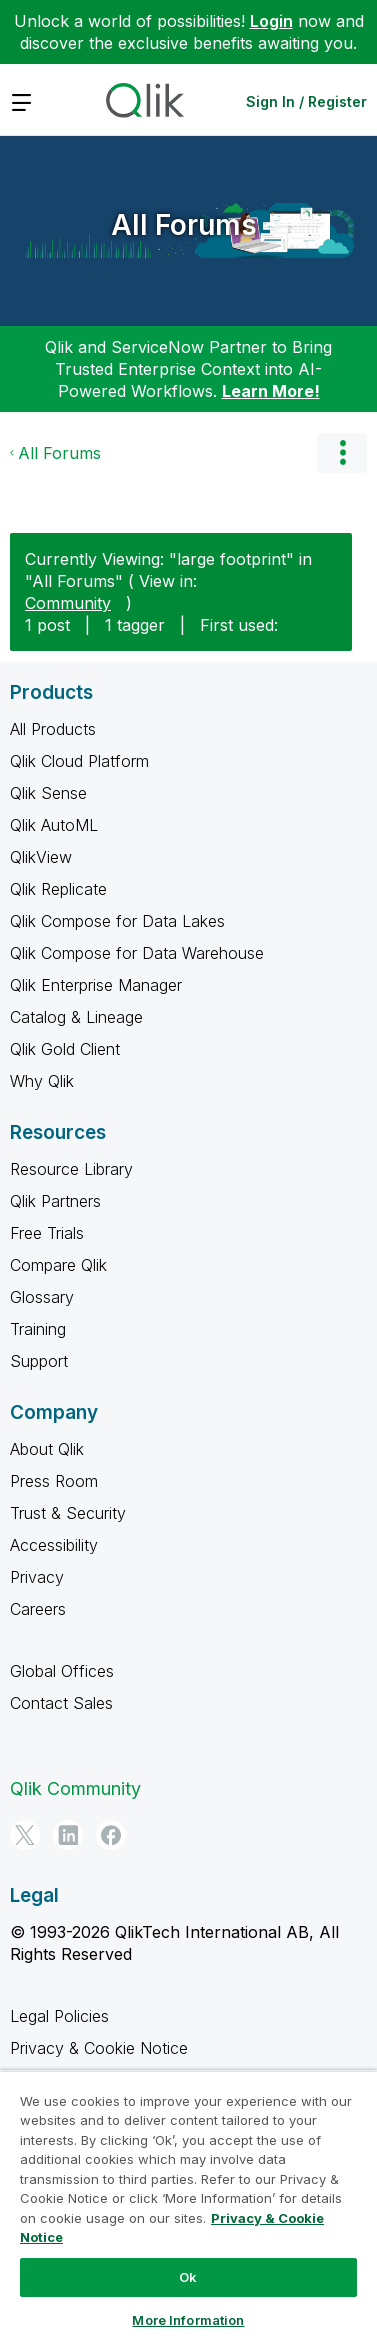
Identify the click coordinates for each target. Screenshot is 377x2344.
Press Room (54, 1481)
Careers (38, 1609)
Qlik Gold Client (65, 1049)
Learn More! (271, 391)
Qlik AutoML (54, 825)
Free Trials (47, 1233)
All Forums (184, 225)
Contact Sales (61, 1703)
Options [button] (342, 453)
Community (68, 603)
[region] (188, 2207)
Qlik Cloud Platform (79, 761)
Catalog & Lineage (76, 1017)
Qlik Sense (48, 793)
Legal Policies (59, 2016)
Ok (188, 2277)
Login (271, 21)
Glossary (42, 1297)
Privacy (37, 1577)
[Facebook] (111, 1835)
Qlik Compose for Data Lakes (117, 921)
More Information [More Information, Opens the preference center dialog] (188, 2320)
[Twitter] (25, 1835)
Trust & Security (68, 1513)
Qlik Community (75, 1788)
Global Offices (62, 1671)
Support (39, 1361)
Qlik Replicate (58, 889)
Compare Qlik (58, 1265)
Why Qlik (42, 1081)
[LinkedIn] (68, 1835)
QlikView (41, 857)
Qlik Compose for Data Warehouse (137, 953)
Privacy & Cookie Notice (99, 2048)
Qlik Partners (55, 1201)
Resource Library (71, 1169)
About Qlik (47, 1449)
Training (38, 1329)
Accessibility (54, 1545)
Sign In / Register (306, 101)
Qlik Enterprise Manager (96, 985)
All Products (53, 729)
